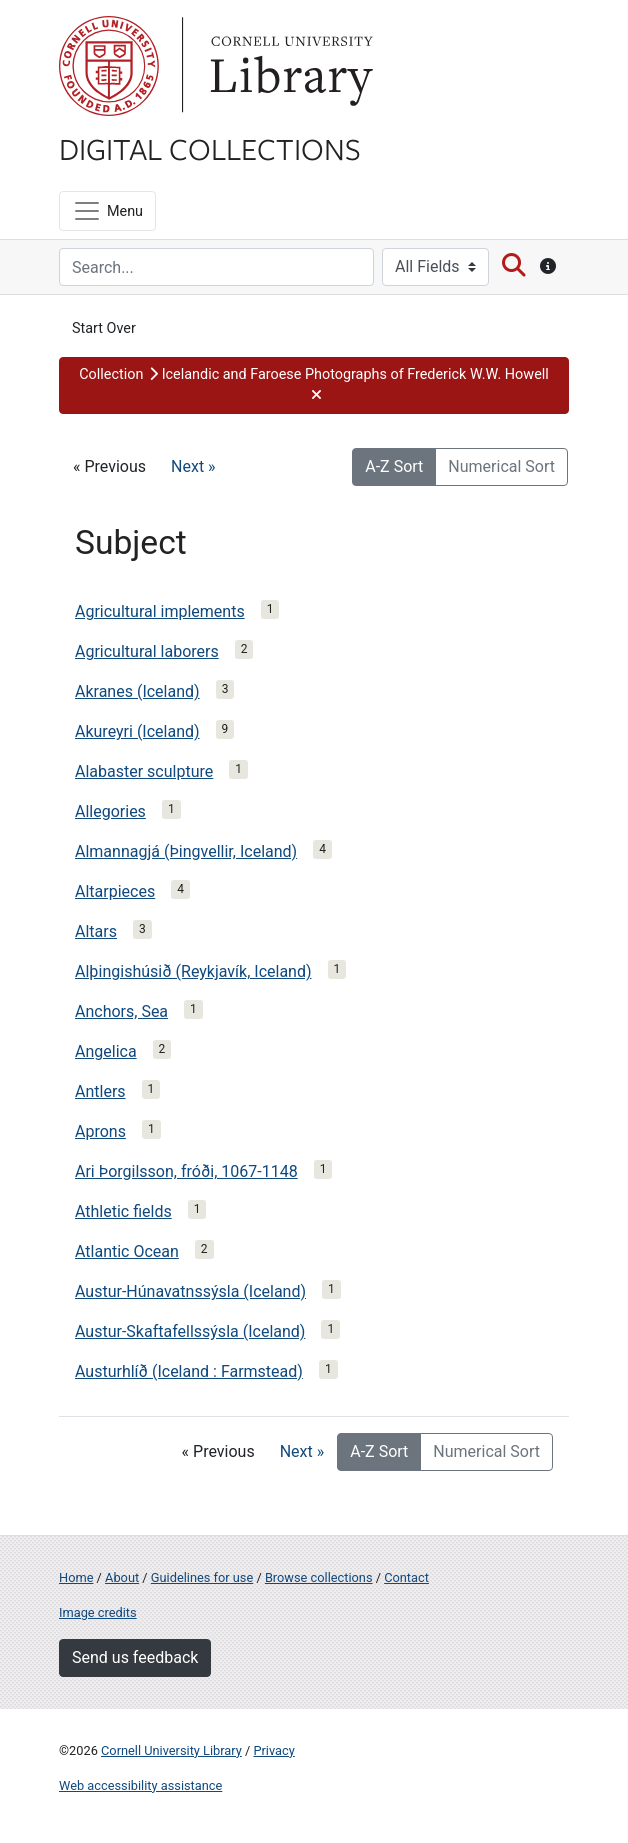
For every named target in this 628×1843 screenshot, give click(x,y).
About (122, 1577)
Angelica (106, 1051)
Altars (96, 931)
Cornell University (109, 66)
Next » (193, 466)
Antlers (100, 1091)
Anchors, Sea (121, 1011)
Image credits (98, 1612)
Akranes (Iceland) (137, 691)
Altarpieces (115, 891)
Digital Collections (210, 148)
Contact (406, 1577)
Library (289, 66)
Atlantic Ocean (127, 1251)
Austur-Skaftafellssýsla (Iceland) (190, 1331)
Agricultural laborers (147, 651)
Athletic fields (123, 1211)
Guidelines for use (202, 1577)
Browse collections (319, 1577)
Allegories (110, 811)
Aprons (100, 1131)
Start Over (104, 328)
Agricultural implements (160, 611)
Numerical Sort (501, 466)
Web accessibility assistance (140, 1785)
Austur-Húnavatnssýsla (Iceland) (190, 1291)
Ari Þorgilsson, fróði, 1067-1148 (186, 1171)
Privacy (273, 1750)
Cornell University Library (171, 1750)
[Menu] (107, 211)
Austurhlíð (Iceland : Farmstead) (189, 1371)
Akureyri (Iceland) (137, 731)
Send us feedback (135, 1657)
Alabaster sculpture (144, 771)
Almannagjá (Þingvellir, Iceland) (186, 851)
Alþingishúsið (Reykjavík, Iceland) (193, 971)
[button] (314, 385)
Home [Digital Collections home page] (76, 1577)
